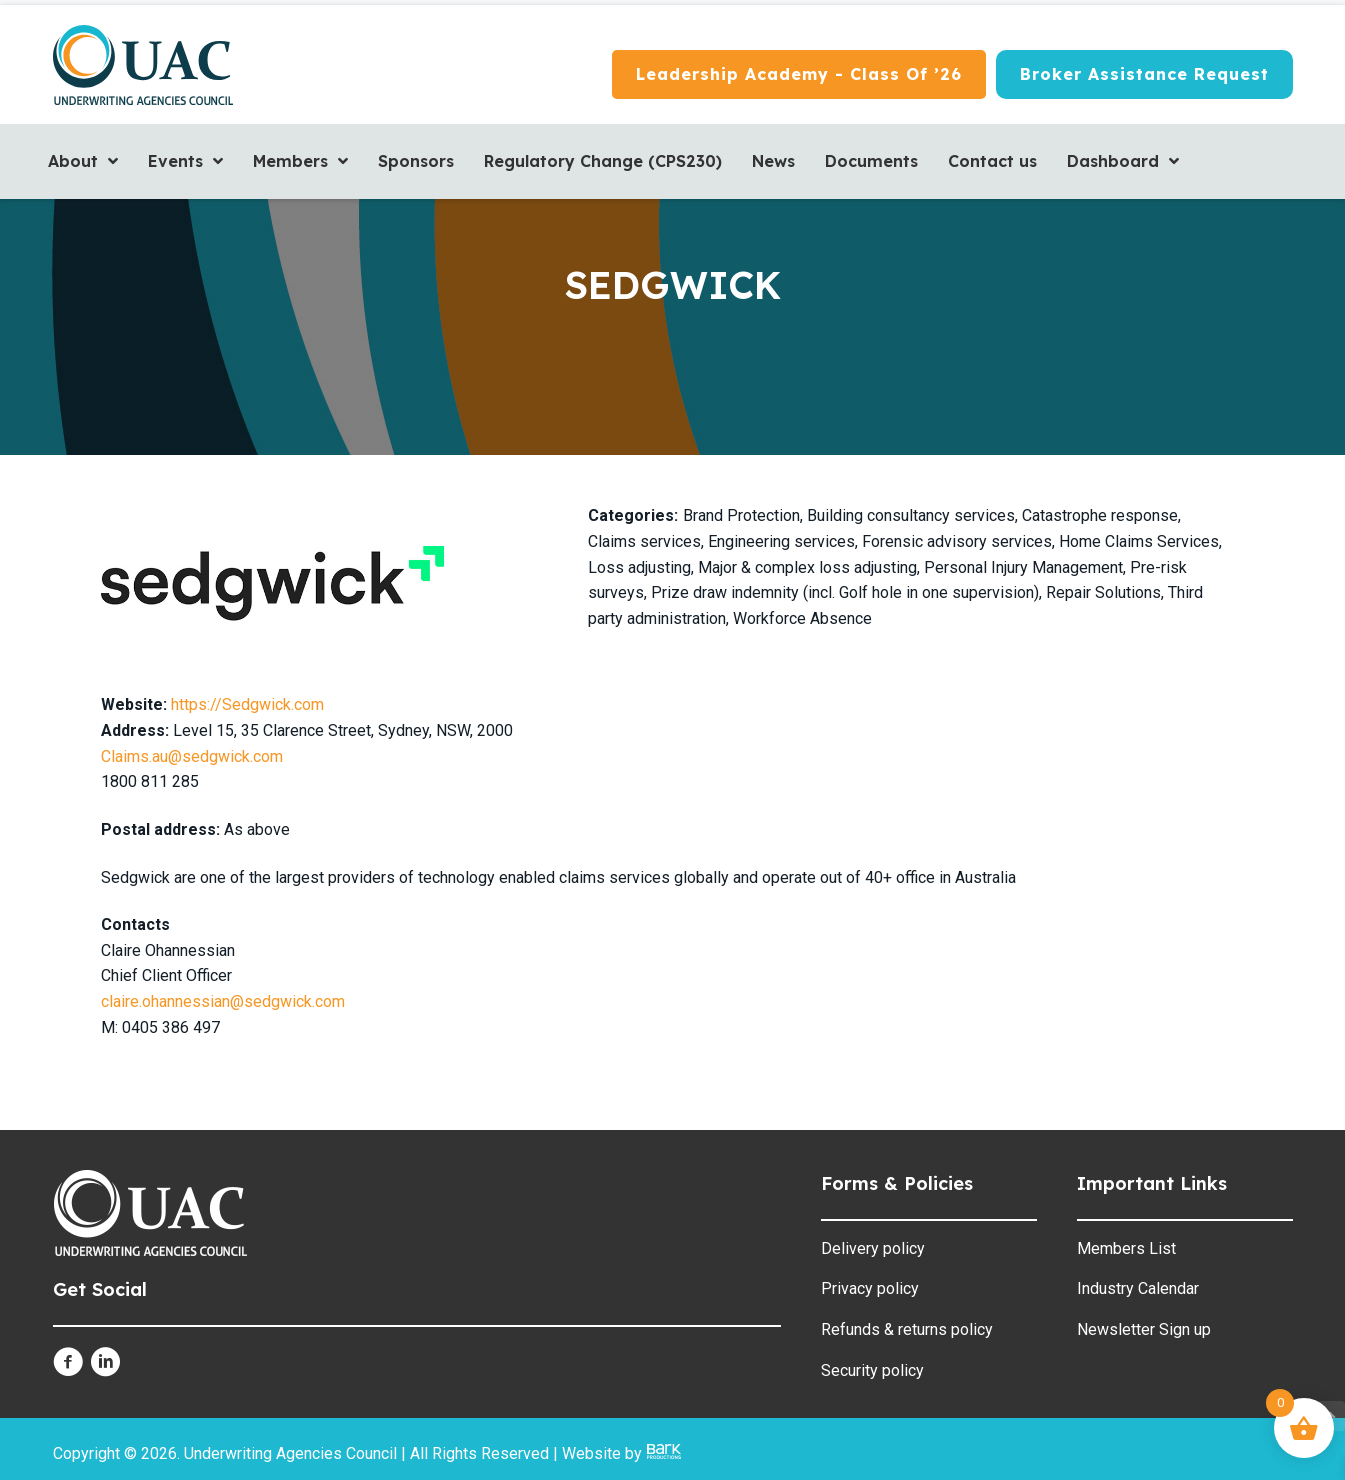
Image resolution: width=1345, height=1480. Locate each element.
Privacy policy (870, 1288)
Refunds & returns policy (907, 1329)
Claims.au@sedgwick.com (194, 756)
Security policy (872, 1370)
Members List (1126, 1248)
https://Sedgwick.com (247, 704)
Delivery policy (873, 1248)
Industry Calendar (1138, 1288)
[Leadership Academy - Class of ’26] (799, 75)
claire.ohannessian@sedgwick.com (223, 1001)
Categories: (633, 515)
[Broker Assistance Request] (1144, 75)
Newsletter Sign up (1144, 1329)
